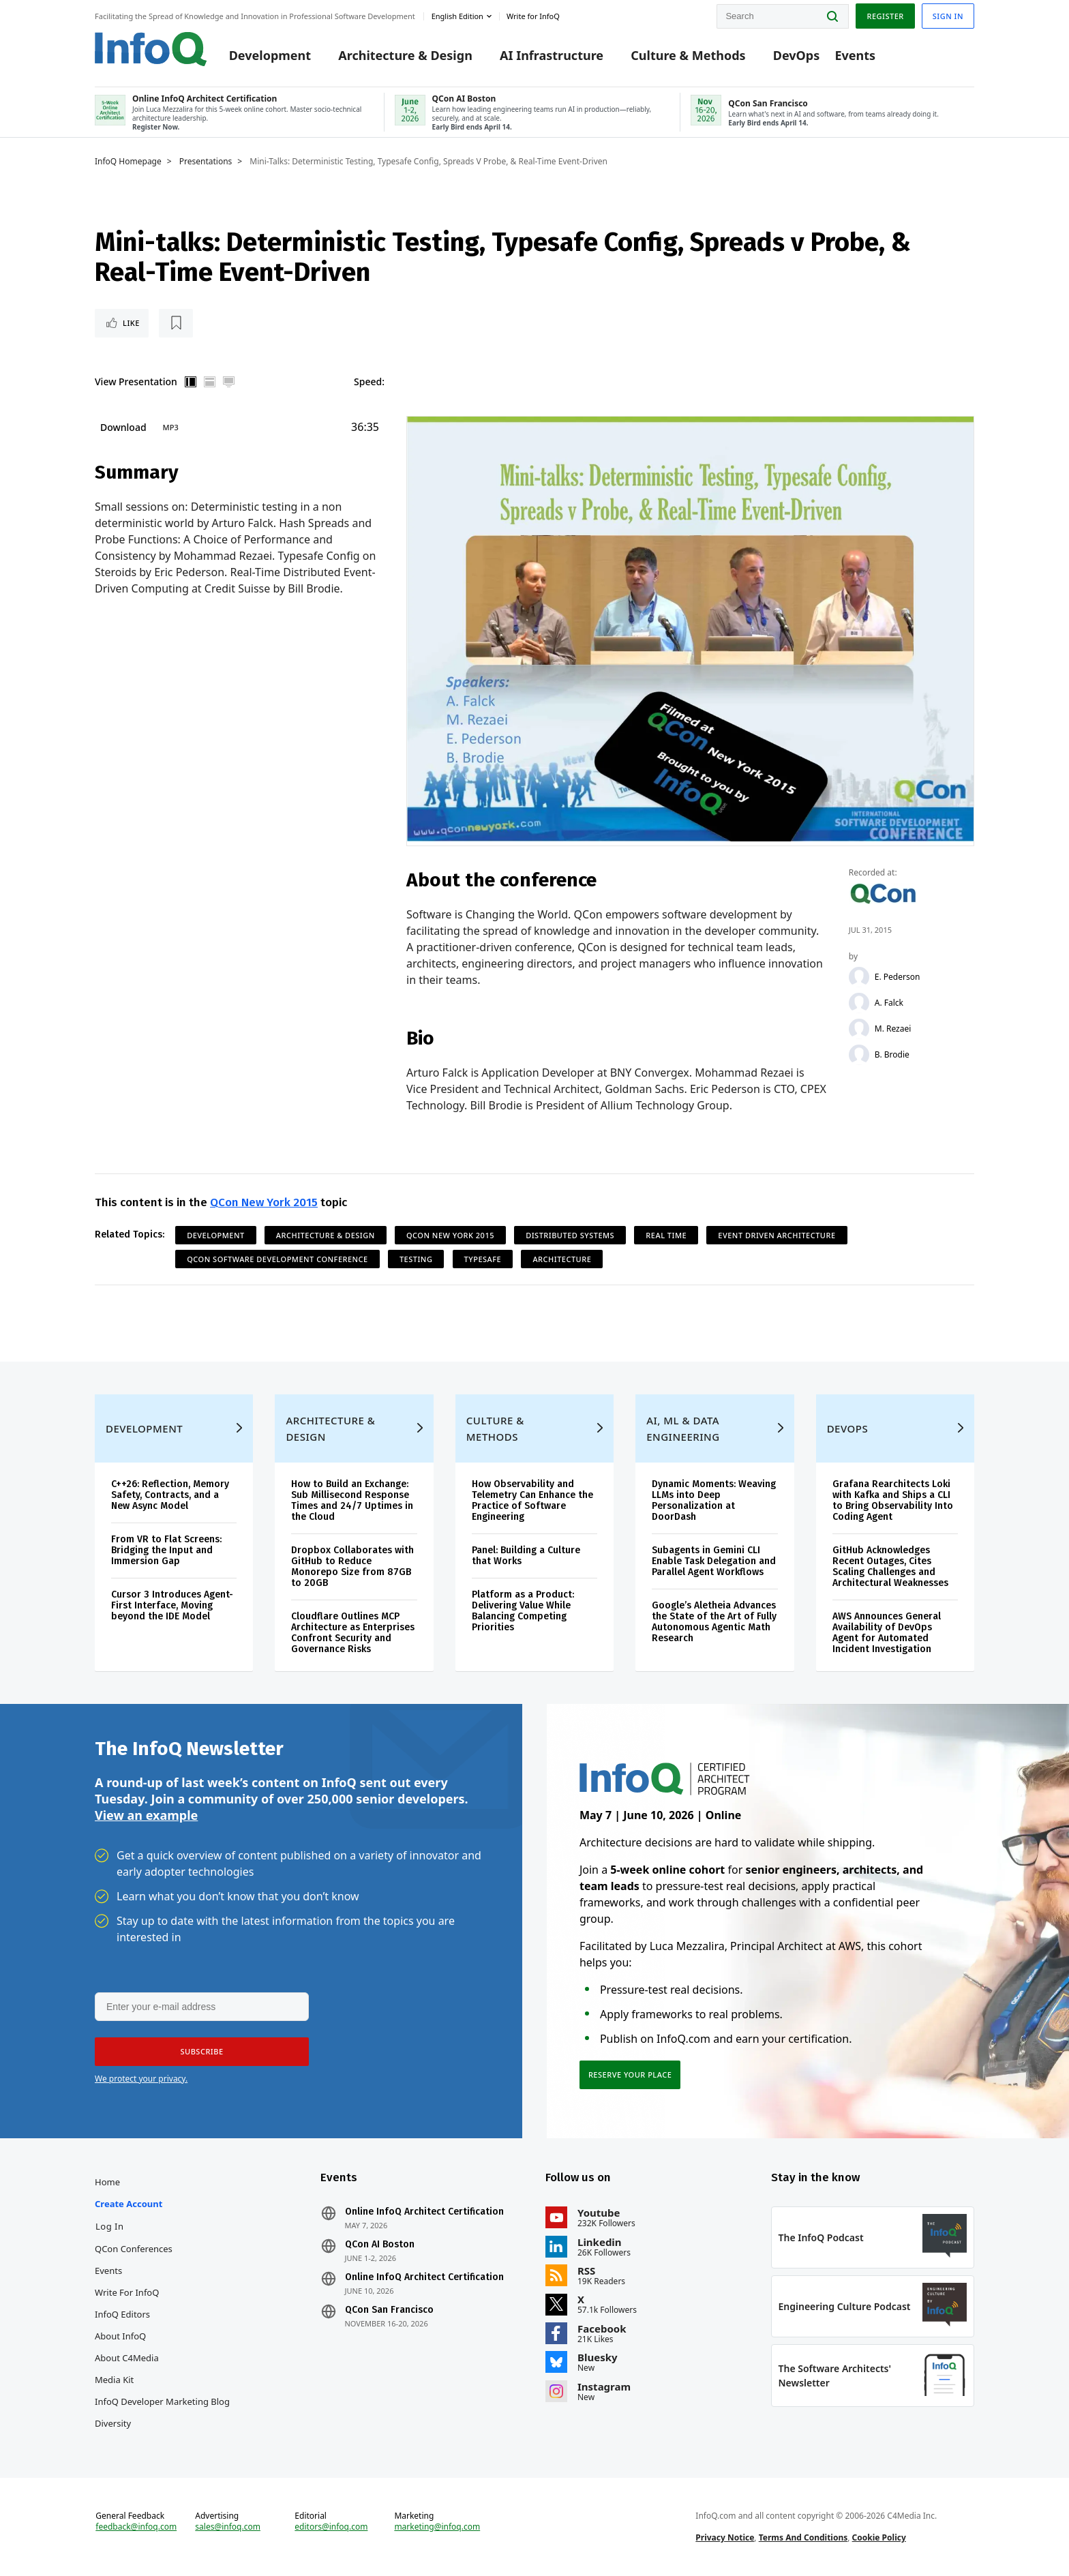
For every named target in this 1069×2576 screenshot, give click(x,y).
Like (131, 323)
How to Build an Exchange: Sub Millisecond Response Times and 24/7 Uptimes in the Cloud (352, 1500)
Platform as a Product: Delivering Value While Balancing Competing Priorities (523, 1611)
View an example (146, 1815)
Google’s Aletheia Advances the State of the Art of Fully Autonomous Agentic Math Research (714, 1622)
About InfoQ (120, 2336)
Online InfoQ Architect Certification (424, 2211)
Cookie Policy (879, 2537)
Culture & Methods (688, 56)
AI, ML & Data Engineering (682, 1428)
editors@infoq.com (331, 2526)
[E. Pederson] (859, 977)
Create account (128, 2204)
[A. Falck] (859, 1003)
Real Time (666, 1235)
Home (107, 2182)
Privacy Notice (724, 2537)
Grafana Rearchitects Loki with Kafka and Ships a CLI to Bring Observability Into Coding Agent (892, 1500)
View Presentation (136, 381)
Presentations (205, 161)
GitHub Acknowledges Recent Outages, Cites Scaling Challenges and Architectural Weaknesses (890, 1566)
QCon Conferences (133, 2249)
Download (123, 427)
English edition (457, 16)
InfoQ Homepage (128, 161)
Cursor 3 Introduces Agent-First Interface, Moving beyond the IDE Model (172, 1605)
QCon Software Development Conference (277, 1259)
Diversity (113, 2423)
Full (229, 382)
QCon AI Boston (380, 2244)
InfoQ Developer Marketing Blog (162, 2401)
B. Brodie (892, 1055)
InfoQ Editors (122, 2314)
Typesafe (483, 1259)
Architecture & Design (405, 56)
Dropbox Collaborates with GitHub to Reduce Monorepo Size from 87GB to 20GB (352, 1566)
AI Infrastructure (551, 56)
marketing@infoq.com (437, 2526)
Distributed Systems (570, 1235)
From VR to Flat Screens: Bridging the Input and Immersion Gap (166, 1550)
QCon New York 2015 (264, 1202)
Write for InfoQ (127, 2292)
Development (270, 56)
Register (885, 16)
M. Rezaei (893, 1029)
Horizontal (210, 382)
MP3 (171, 427)
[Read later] (176, 323)
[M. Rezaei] (859, 1029)
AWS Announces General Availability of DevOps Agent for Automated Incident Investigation (886, 1633)
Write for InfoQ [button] (533, 16)
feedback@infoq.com (136, 2526)
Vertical (191, 382)
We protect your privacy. (141, 2078)
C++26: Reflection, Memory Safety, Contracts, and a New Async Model (170, 1495)
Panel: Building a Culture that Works (526, 1555)
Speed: (369, 381)
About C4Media (127, 2358)
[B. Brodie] (859, 1055)
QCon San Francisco (389, 2310)
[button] (202, 2051)
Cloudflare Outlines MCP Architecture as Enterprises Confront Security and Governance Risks (353, 1633)
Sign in (948, 16)
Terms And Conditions (803, 2537)
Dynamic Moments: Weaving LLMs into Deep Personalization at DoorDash (714, 1500)
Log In (109, 2226)
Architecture (561, 1259)
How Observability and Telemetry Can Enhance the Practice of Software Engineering (532, 1500)
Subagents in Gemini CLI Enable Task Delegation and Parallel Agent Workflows (714, 1561)
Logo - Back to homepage (151, 49)
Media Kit (114, 2379)
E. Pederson (897, 977)
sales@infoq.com (227, 2526)
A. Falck (889, 1003)
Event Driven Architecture (776, 1235)
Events (854, 56)
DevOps (796, 56)
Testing (416, 1259)
